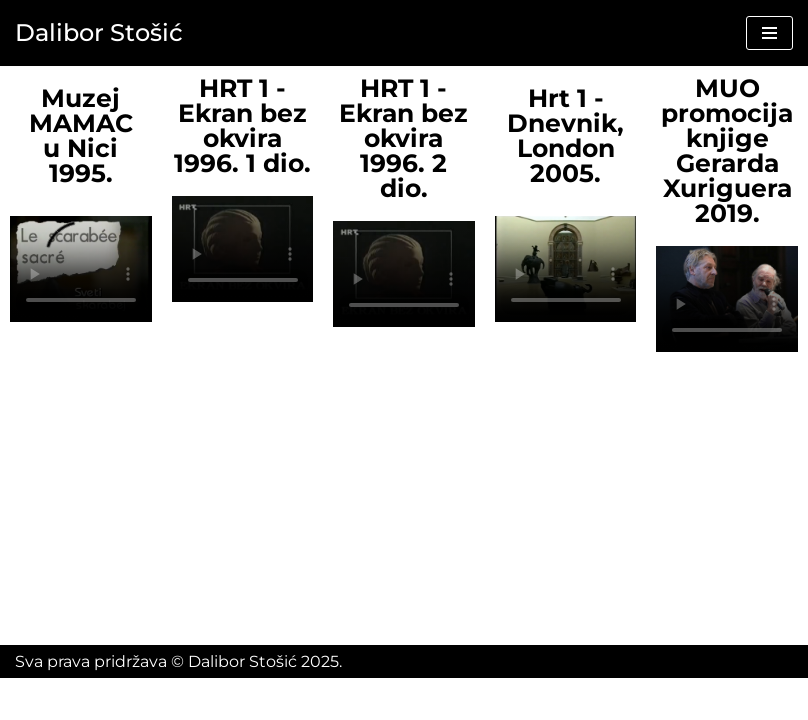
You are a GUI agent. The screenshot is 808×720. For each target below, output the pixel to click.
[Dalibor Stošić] (99, 33)
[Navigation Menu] (769, 33)
